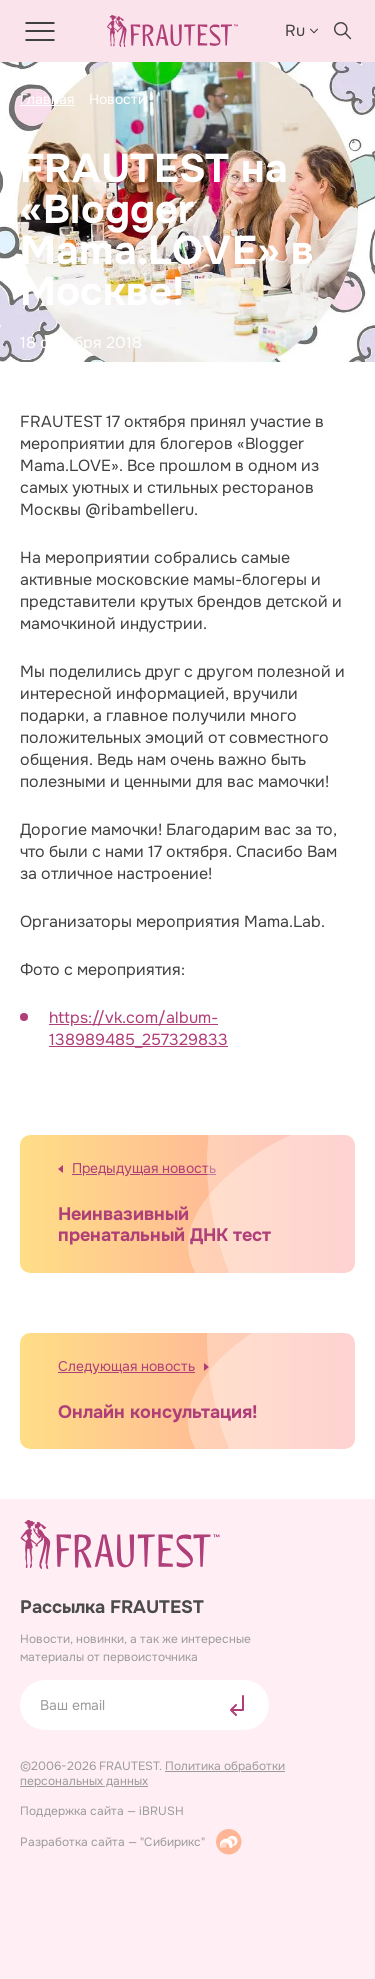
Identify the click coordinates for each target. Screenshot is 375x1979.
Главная (47, 99)
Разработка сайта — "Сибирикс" (131, 1842)
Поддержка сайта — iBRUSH (102, 1811)
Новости (117, 99)
